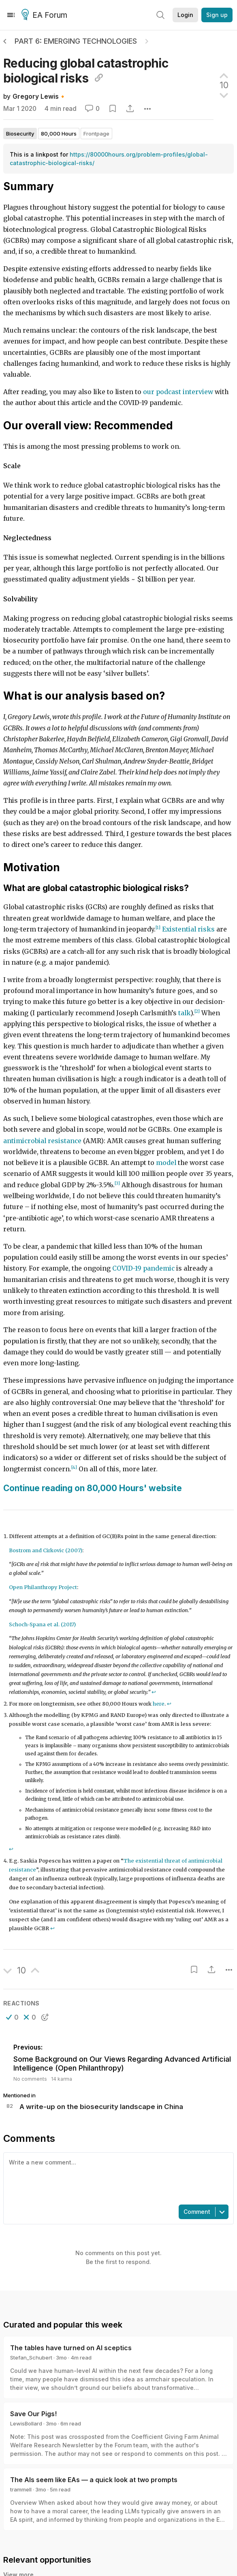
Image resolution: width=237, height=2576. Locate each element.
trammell (21, 2489)
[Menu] (11, 15)
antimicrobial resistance (42, 1141)
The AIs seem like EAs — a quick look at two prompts (93, 2480)
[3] (117, 1183)
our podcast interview (178, 392)
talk (184, 1013)
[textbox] (116, 2178)
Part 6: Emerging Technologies (76, 41)
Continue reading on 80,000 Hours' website (92, 1488)
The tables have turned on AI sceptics (71, 2348)
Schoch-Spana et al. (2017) (42, 1624)
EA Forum (45, 15)
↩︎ (154, 1692)
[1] (158, 927)
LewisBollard (26, 2423)
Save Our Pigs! (33, 2414)
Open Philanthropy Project (43, 1587)
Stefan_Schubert (31, 2357)
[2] (197, 1011)
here (158, 1704)
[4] (74, 1467)
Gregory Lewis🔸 (39, 96)
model (166, 1163)
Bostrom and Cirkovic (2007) (45, 1550)
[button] (12, 2017)
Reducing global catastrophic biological (85, 70)
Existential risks (188, 929)
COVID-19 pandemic (143, 1268)
